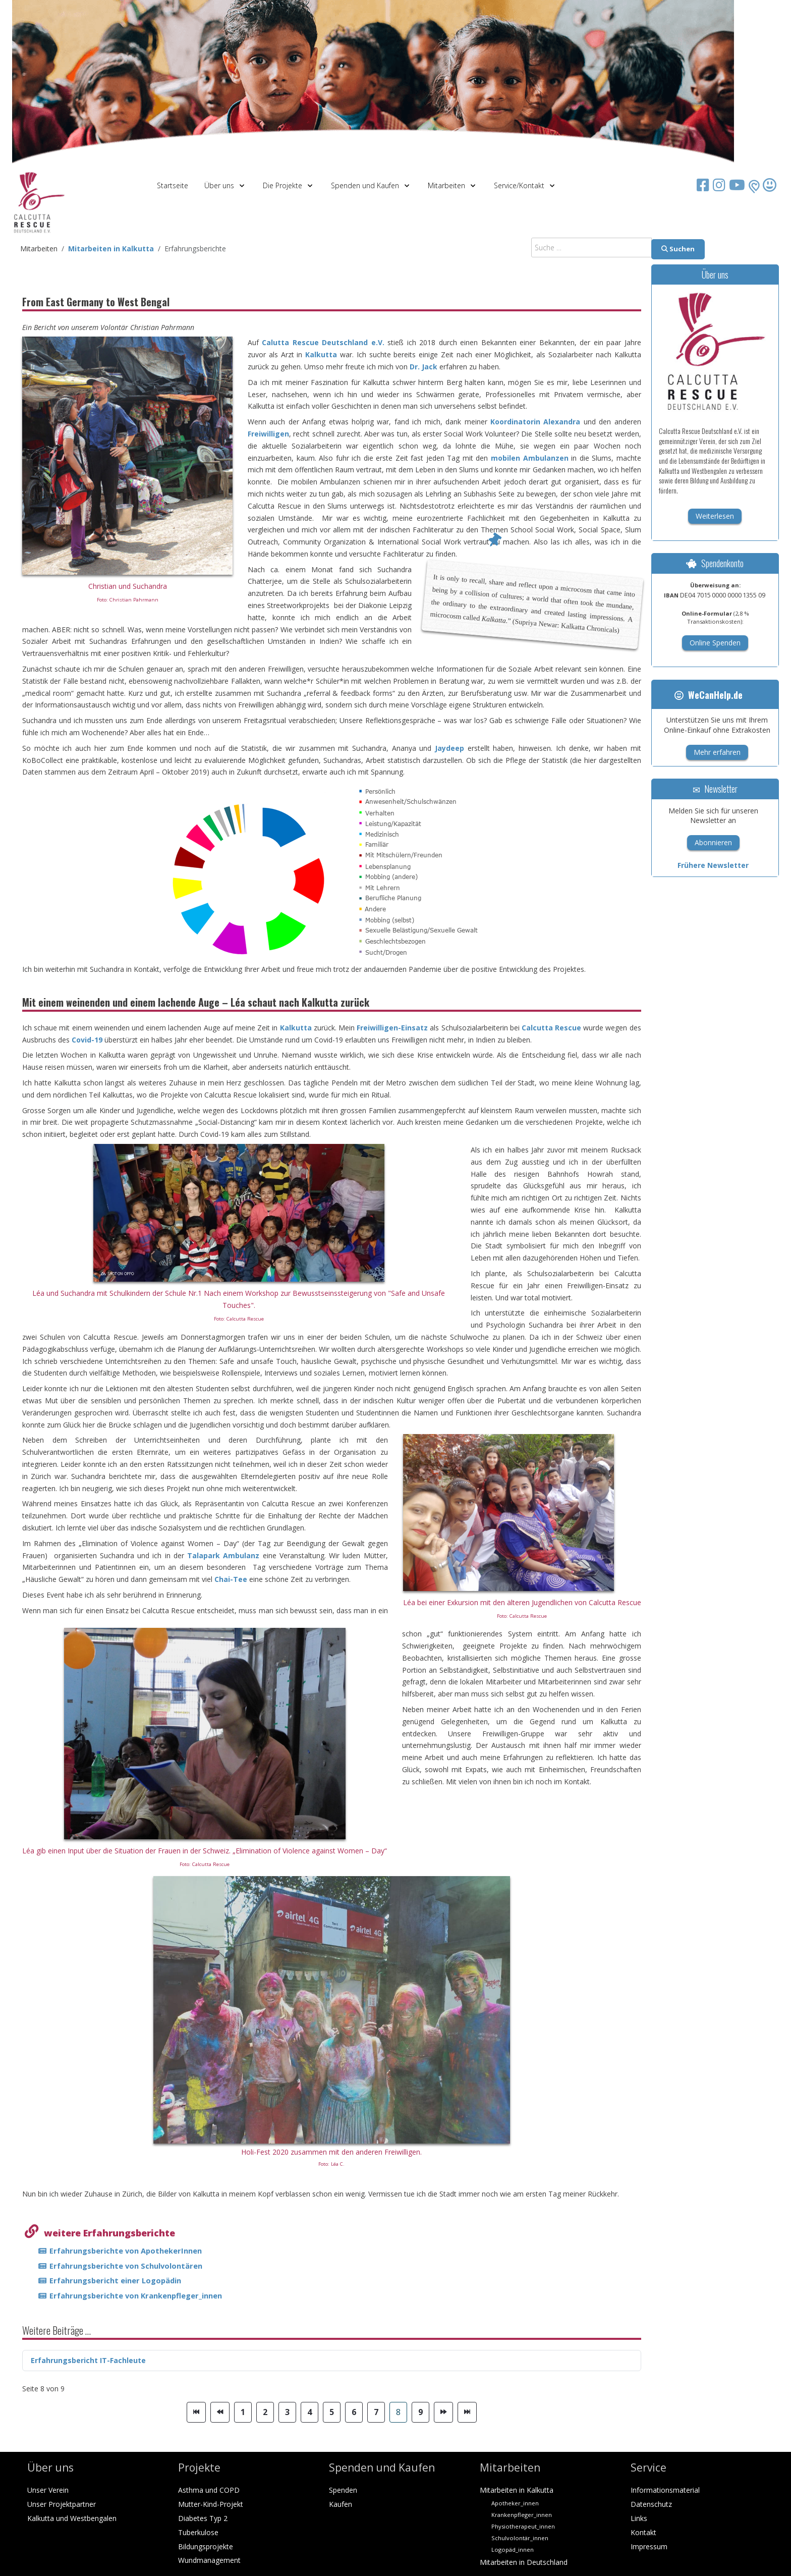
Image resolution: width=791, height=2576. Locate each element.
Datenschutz (651, 2504)
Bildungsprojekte (205, 2546)
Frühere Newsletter (713, 865)
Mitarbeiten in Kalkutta (516, 2490)
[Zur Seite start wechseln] (196, 2412)
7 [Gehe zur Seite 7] (376, 2412)
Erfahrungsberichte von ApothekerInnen (125, 2250)
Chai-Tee (230, 1579)
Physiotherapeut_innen (523, 2526)
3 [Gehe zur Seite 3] (287, 2412)
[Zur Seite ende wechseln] (467, 2412)
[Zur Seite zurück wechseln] (220, 2412)
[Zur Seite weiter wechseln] (443, 2412)
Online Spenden (715, 642)
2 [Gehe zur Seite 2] (265, 2412)
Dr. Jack (423, 366)
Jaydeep (449, 748)
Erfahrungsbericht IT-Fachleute (88, 2360)
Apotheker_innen (515, 2503)
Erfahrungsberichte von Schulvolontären (125, 2266)
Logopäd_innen (512, 2549)
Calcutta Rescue (551, 1027)
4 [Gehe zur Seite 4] (309, 2412)
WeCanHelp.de (708, 694)
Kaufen (340, 2504)
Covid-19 (87, 1040)
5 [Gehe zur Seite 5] (331, 2412)
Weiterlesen (715, 516)
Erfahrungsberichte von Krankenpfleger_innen (135, 2295)
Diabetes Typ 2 (203, 2518)
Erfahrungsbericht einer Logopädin (115, 2280)
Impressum (649, 2546)
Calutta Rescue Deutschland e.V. (323, 342)
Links (639, 2518)
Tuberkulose (198, 2532)
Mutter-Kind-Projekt (210, 2504)
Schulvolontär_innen (519, 2538)
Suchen (678, 248)
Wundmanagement (209, 2560)
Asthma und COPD (209, 2490)
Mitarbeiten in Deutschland (524, 2562)
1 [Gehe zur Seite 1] (243, 2412)
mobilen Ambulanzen (530, 458)
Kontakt (643, 2532)
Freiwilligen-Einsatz (392, 1027)
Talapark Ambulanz (223, 1555)
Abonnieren (713, 842)
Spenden (343, 2490)
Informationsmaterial (665, 2490)
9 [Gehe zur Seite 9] (420, 2412)
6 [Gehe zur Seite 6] (354, 2412)
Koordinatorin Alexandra (535, 421)
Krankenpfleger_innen (521, 2514)
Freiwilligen (268, 434)
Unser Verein (48, 2490)
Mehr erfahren (717, 752)
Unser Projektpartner (61, 2504)
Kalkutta (322, 354)
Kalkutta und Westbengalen (72, 2518)
